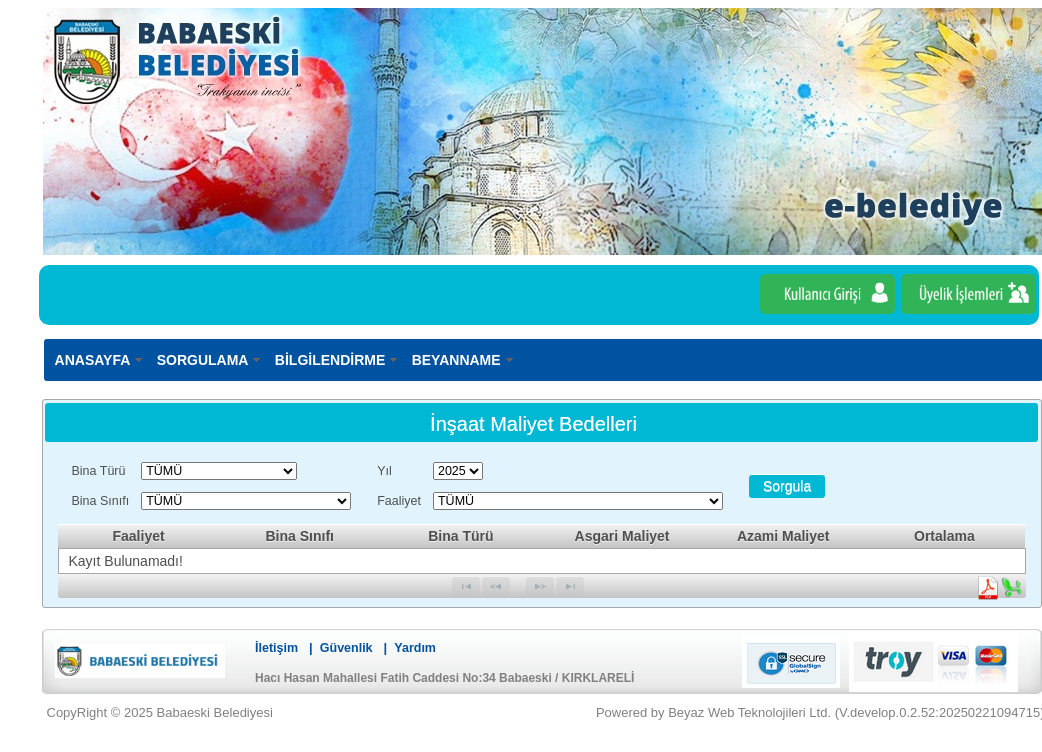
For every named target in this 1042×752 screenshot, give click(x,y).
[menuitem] (100, 359)
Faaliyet (399, 501)
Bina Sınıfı (101, 501)
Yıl (384, 471)
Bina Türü (99, 471)
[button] (787, 486)
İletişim (276, 648)
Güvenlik (346, 648)
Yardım (415, 648)
